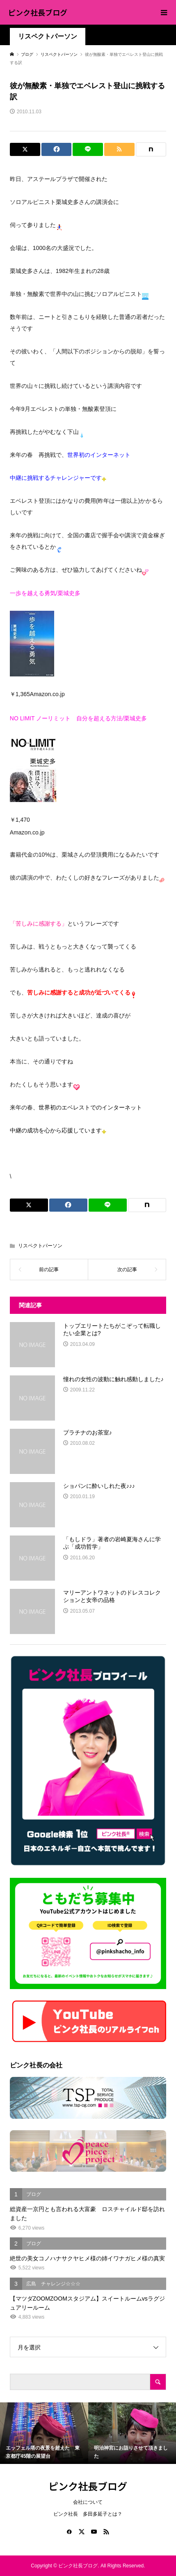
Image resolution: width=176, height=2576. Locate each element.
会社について (88, 2502)
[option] (44, 2433)
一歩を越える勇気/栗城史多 (45, 593)
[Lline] (88, 149)
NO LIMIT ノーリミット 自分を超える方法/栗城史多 (78, 718)
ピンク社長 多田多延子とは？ (87, 2514)
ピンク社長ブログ (37, 12)
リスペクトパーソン (47, 36)
